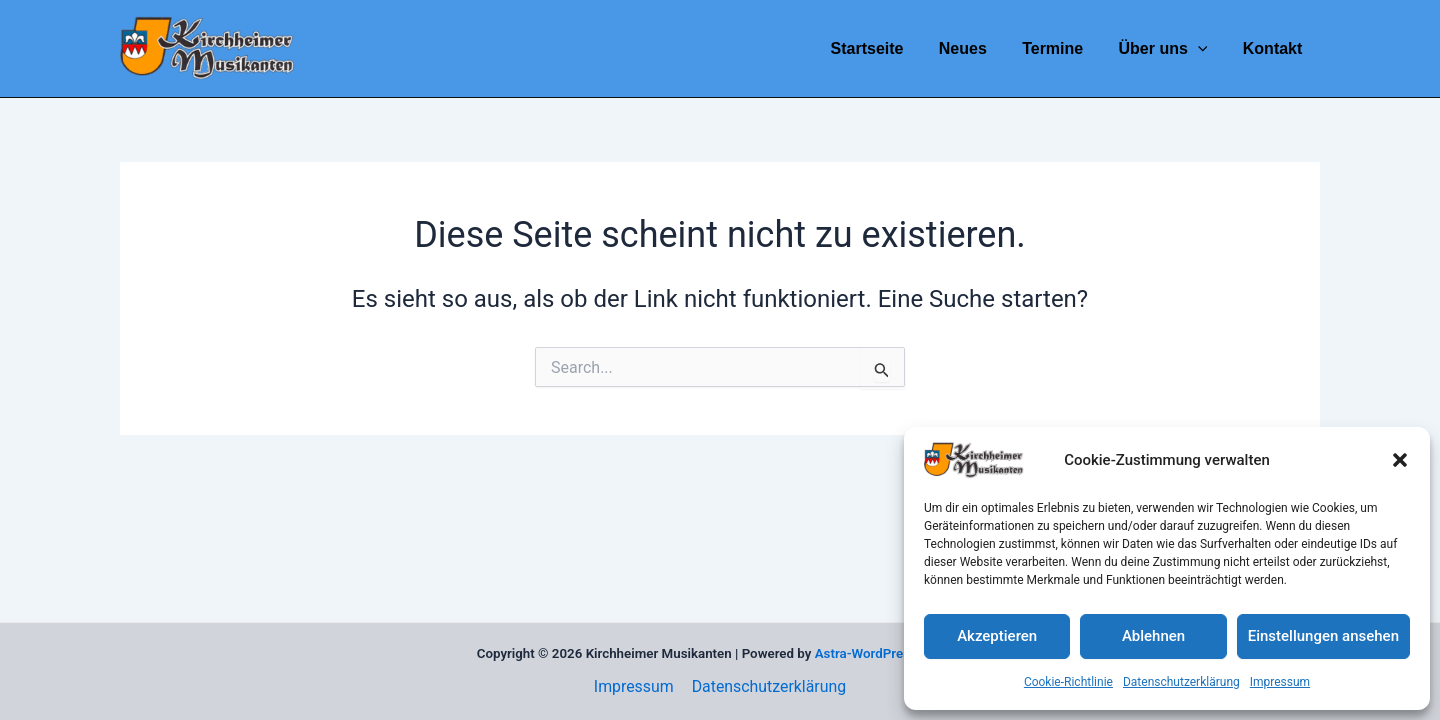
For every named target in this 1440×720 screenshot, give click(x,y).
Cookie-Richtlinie (1068, 682)
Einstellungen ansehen (1323, 636)
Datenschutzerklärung (1181, 682)
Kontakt (1274, 48)
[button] (1400, 460)
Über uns (1168, 48)
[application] (1203, 48)
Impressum (1280, 682)
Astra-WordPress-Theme (889, 653)
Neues (974, 48)
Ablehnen (1153, 636)
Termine (1060, 48)
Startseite (881, 48)
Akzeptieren (997, 636)
